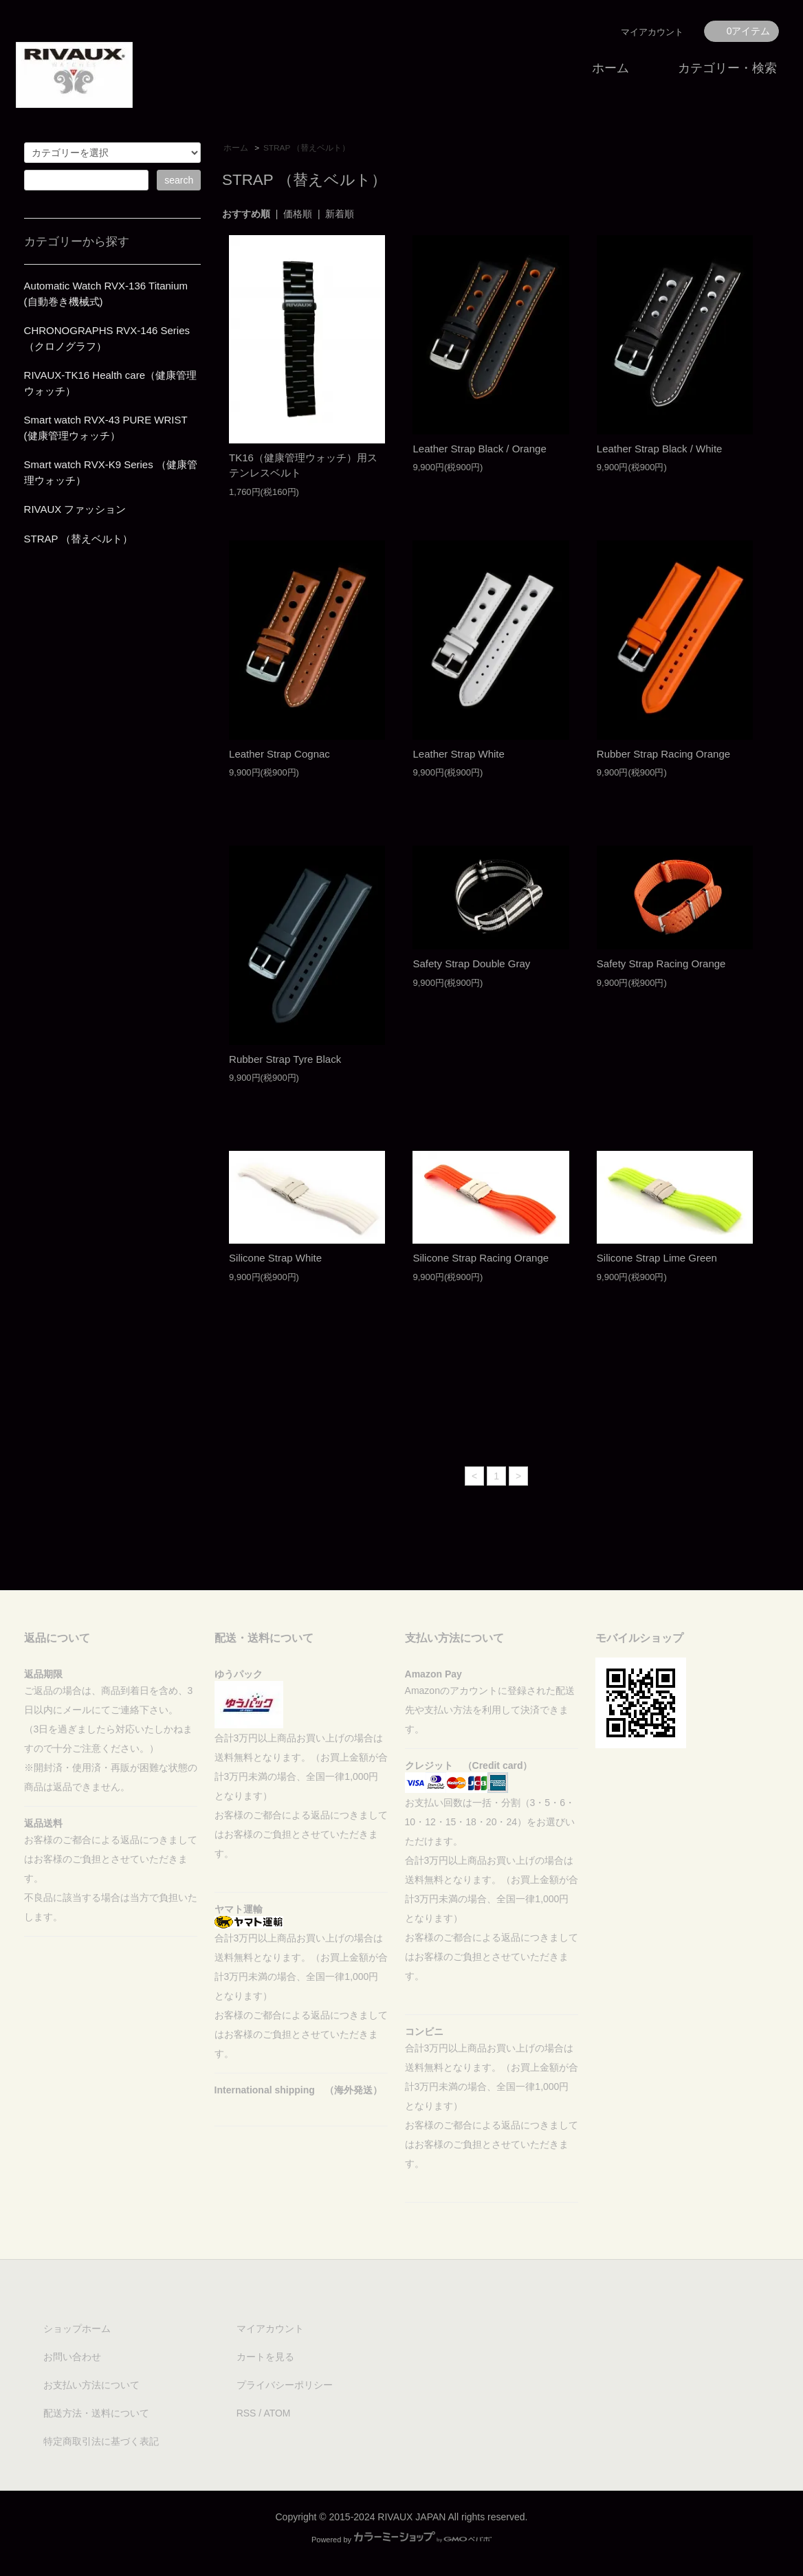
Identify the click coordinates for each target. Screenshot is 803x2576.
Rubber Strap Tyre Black (285, 1059)
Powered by (401, 2539)
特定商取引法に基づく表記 (101, 2441)
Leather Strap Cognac (279, 754)
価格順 (297, 213)
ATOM (276, 2413)
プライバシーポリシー (284, 2384)
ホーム (610, 68)
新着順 (339, 213)
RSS (246, 2413)
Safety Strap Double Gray (471, 963)
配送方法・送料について (96, 2413)
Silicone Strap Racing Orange (480, 1258)
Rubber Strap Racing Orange (663, 754)
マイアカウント (652, 32)
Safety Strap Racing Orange (661, 963)
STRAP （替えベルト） (307, 148)
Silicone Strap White (275, 1258)
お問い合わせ (72, 2356)
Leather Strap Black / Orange (479, 448)
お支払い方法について (91, 2384)
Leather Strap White (458, 754)
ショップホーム (77, 2328)
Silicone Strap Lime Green (657, 1258)
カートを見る (265, 2356)
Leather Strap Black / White (660, 448)
